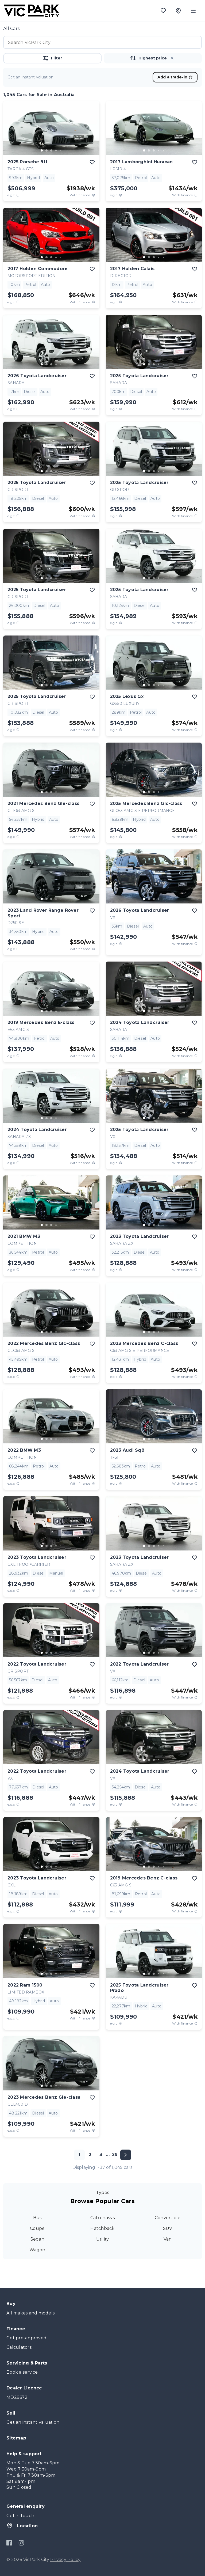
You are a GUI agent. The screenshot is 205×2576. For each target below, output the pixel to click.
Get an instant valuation (32, 2422)
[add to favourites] (92, 162)
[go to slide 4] (56, 150)
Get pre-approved (26, 2337)
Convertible (168, 2217)
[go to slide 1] (41, 150)
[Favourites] (163, 10)
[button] (172, 58)
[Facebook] (9, 2542)
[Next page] (125, 2155)
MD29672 (17, 2397)
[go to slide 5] (61, 150)
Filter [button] (52, 58)
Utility (102, 2239)
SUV (167, 2228)
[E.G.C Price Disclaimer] (18, 195)
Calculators (19, 2347)
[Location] (178, 10)
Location (22, 2525)
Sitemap (16, 2438)
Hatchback (102, 2228)
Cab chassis (102, 2217)
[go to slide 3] (51, 150)
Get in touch (20, 2515)
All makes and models (30, 2313)
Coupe (37, 2228)
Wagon (37, 2249)
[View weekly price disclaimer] (93, 195)
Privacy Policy (65, 2559)
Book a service (22, 2372)
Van (168, 2239)
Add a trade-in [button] (175, 77)
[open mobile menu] (193, 10)
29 (115, 2154)
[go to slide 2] (46, 150)
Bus (37, 2217)
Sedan (37, 2239)
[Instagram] (21, 2542)
